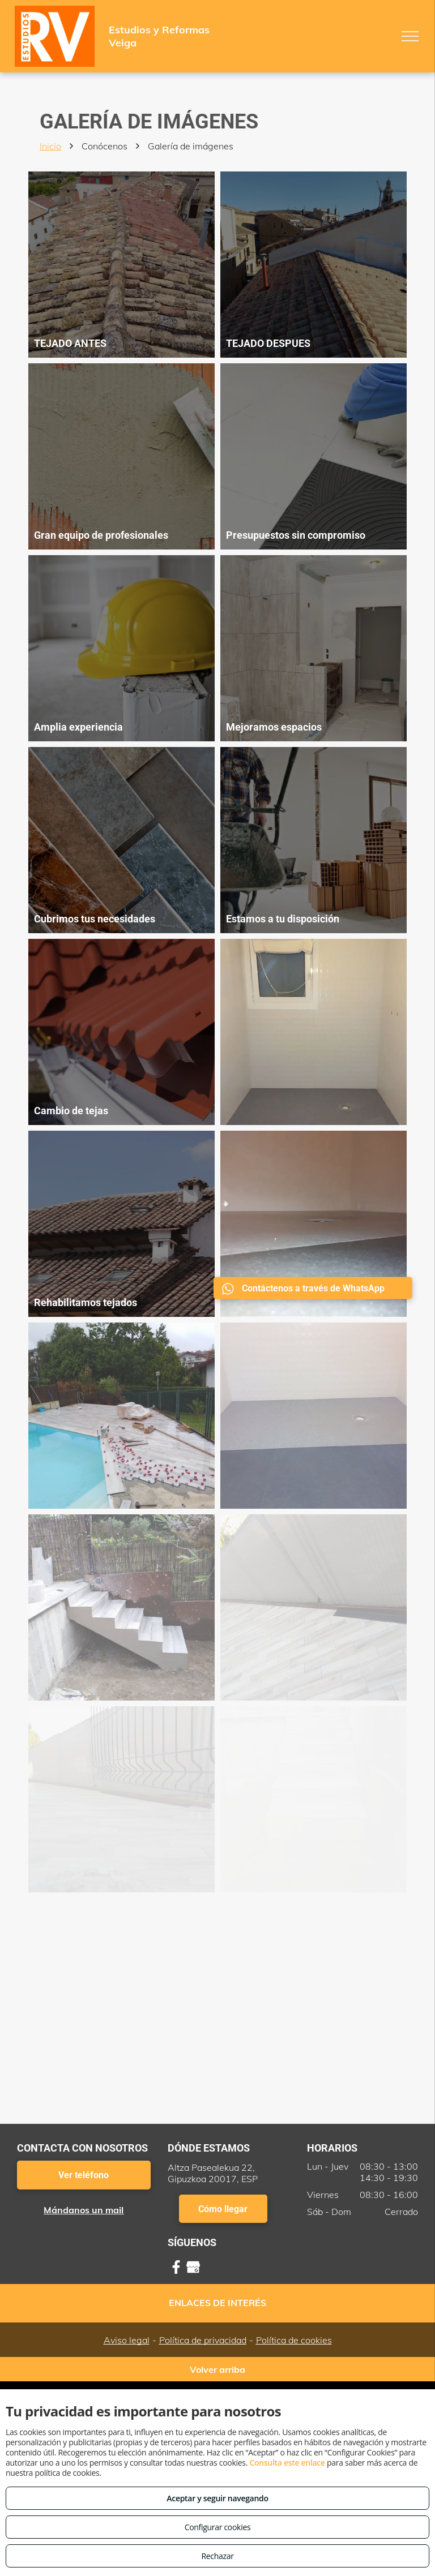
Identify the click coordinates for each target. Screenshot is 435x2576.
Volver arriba (217, 2369)
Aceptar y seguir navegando (217, 2498)
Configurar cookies (218, 2527)
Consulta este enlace (287, 2462)
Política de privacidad (202, 2340)
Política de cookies (294, 2340)
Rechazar (217, 2556)
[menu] (410, 36)
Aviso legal (127, 2340)
